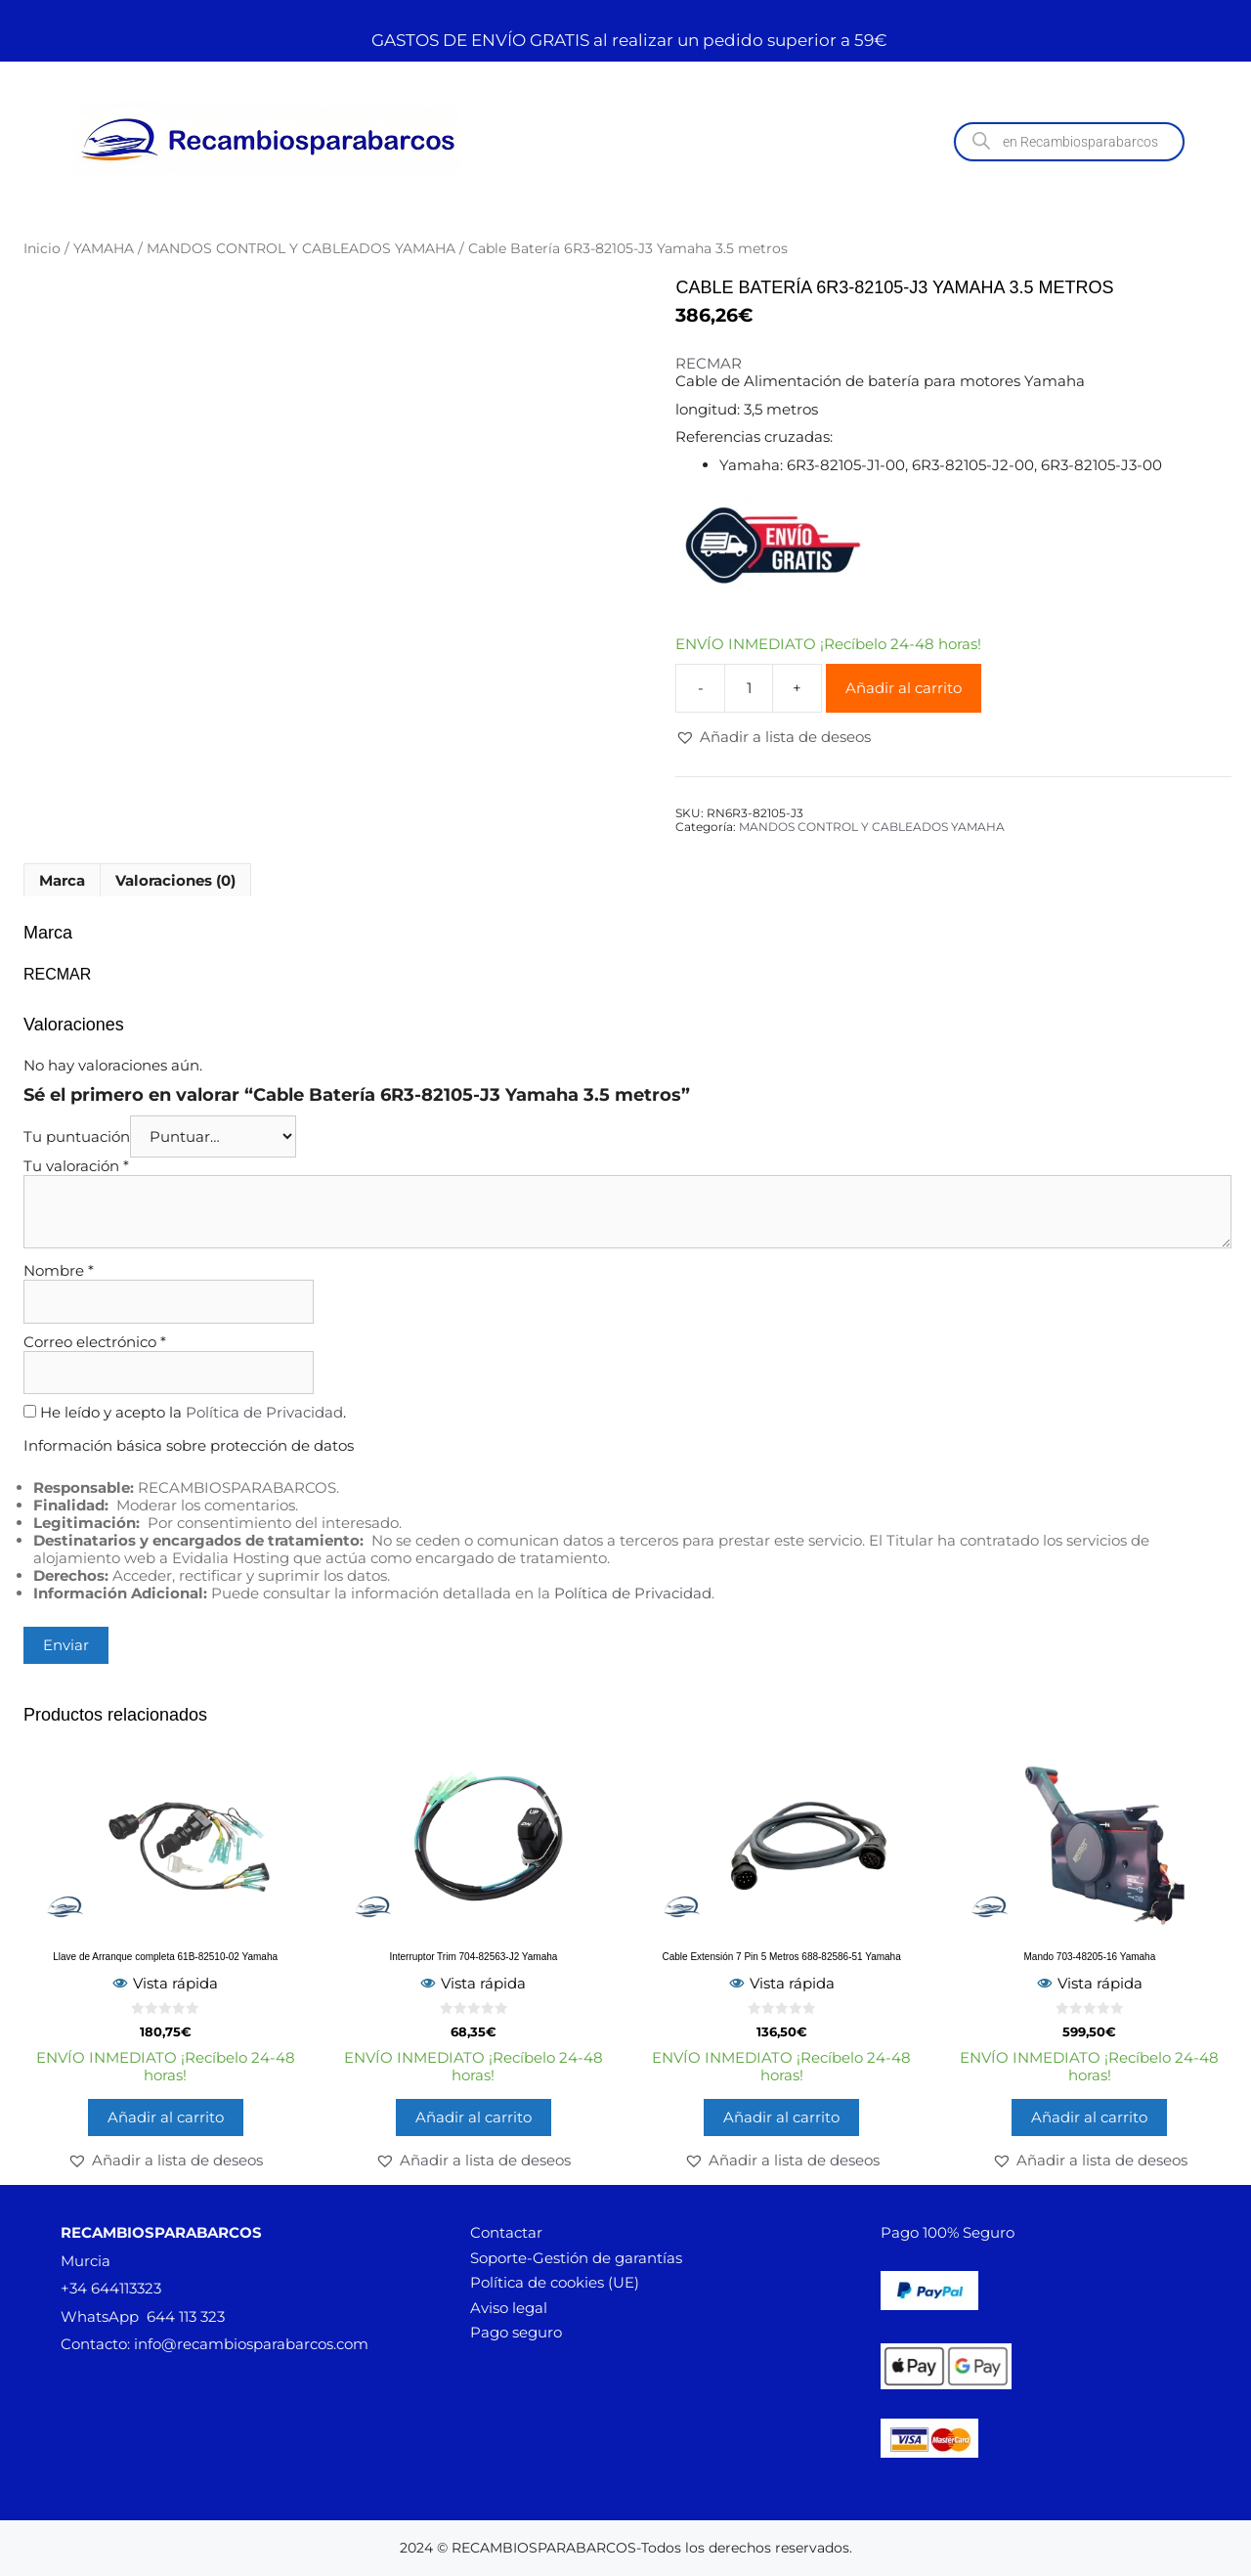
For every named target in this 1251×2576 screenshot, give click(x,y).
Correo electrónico (94, 1341)
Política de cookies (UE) (554, 2282)
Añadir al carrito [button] (166, 2117)
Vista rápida (165, 1983)
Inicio (42, 248)
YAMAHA (103, 248)
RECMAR (708, 363)
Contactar (506, 2232)
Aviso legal (508, 2307)
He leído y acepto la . (184, 1412)
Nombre (58, 1270)
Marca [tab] (62, 880)
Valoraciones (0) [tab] (175, 880)
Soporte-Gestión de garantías (576, 2258)
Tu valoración (76, 1166)
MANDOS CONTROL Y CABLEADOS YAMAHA (301, 248)
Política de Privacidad (264, 1412)
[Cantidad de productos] (748, 688)
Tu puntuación (76, 1136)
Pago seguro (516, 2332)
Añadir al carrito (903, 687)
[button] (773, 737)
